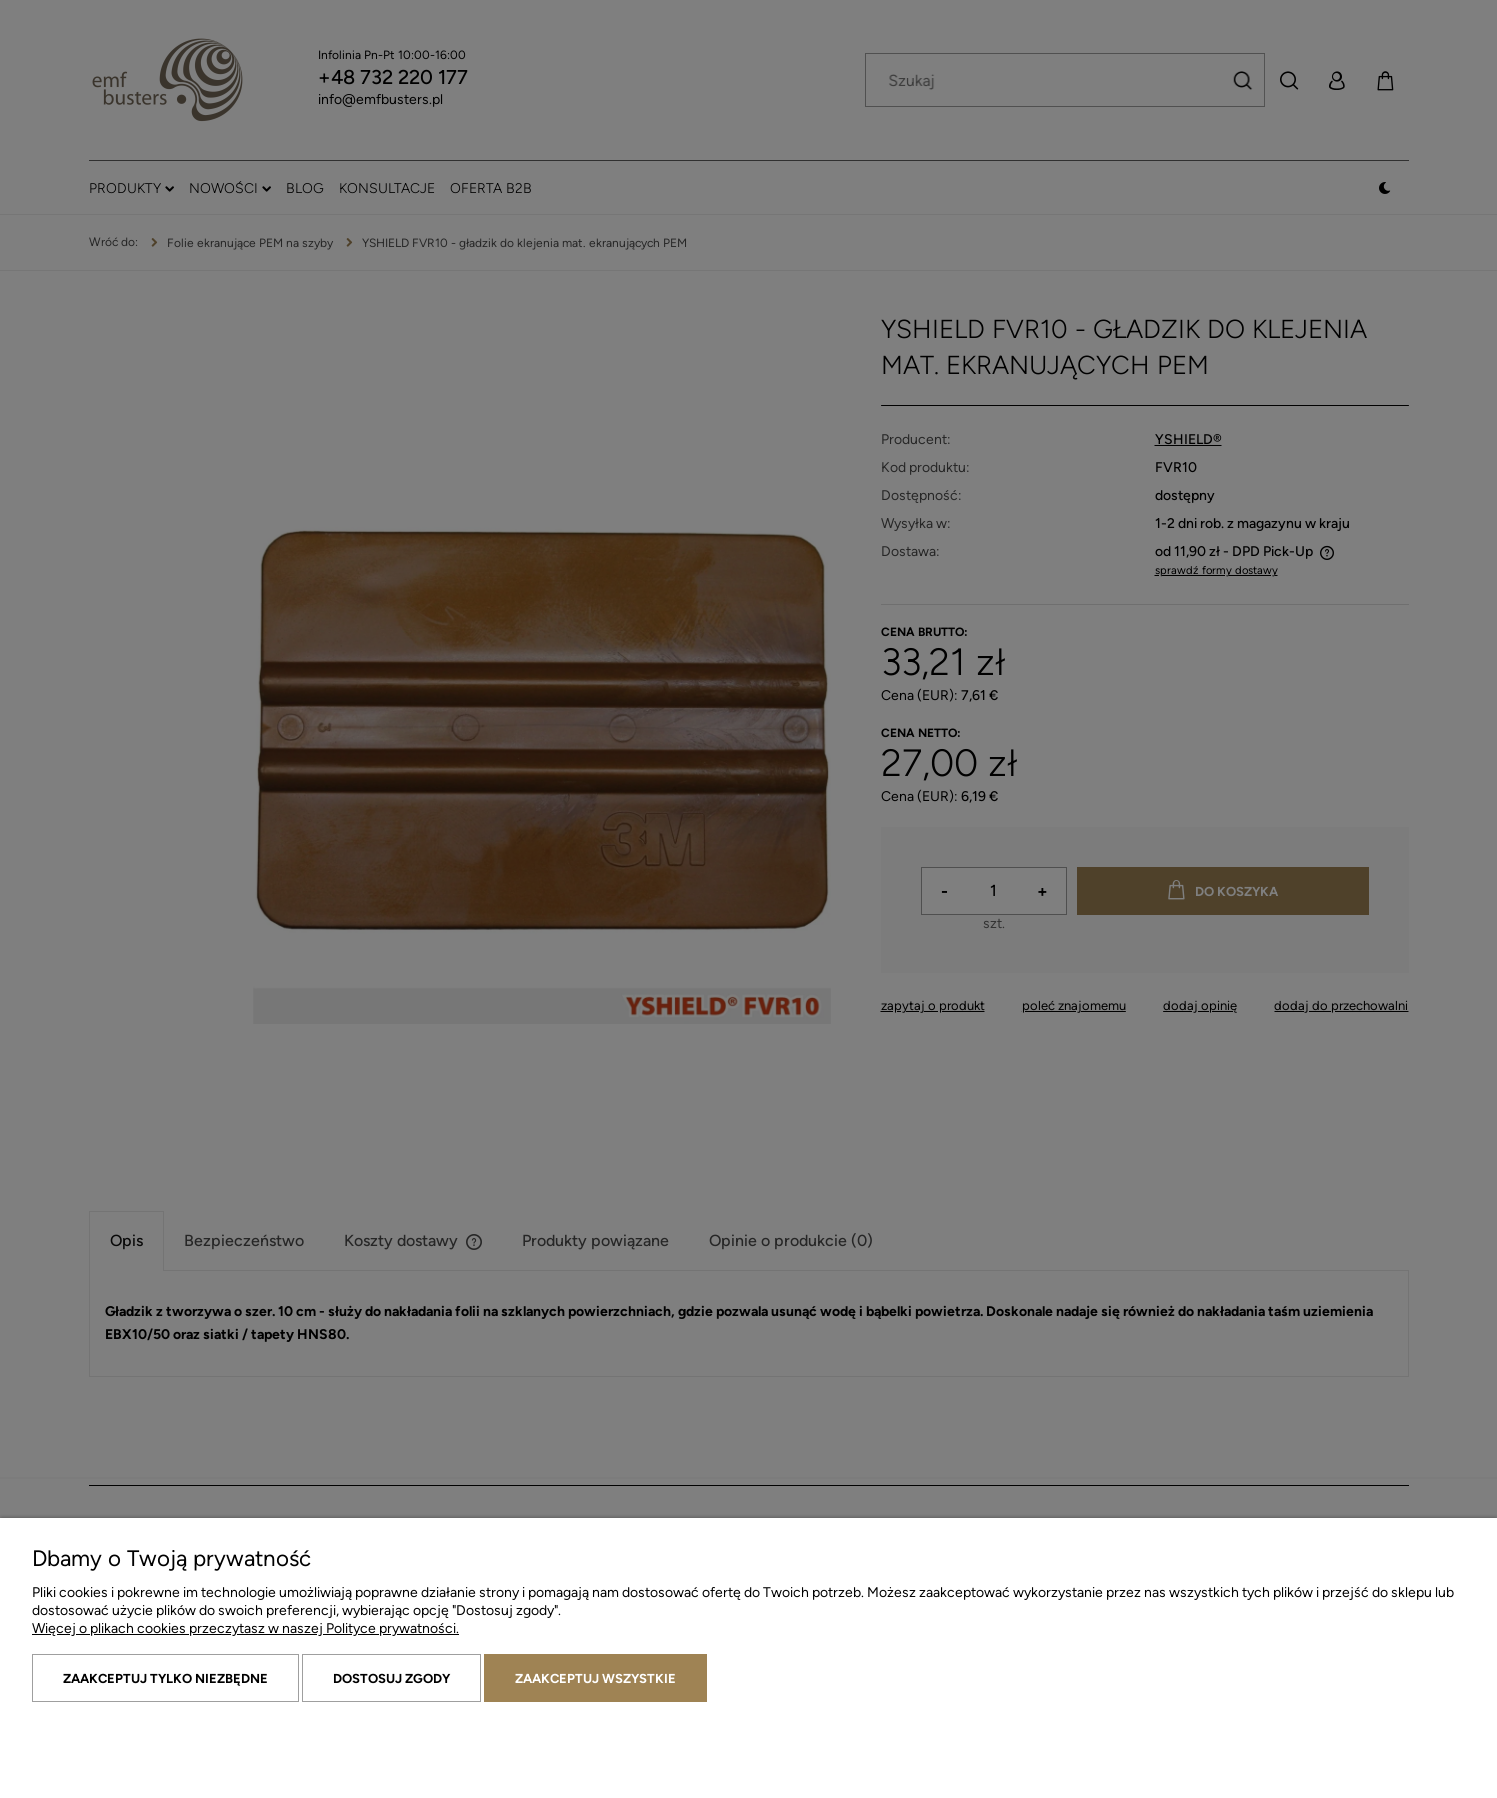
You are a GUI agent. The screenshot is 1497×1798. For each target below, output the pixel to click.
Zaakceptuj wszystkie (595, 1678)
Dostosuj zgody (391, 1678)
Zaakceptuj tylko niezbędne (165, 1678)
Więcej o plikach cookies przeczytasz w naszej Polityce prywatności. (245, 1628)
